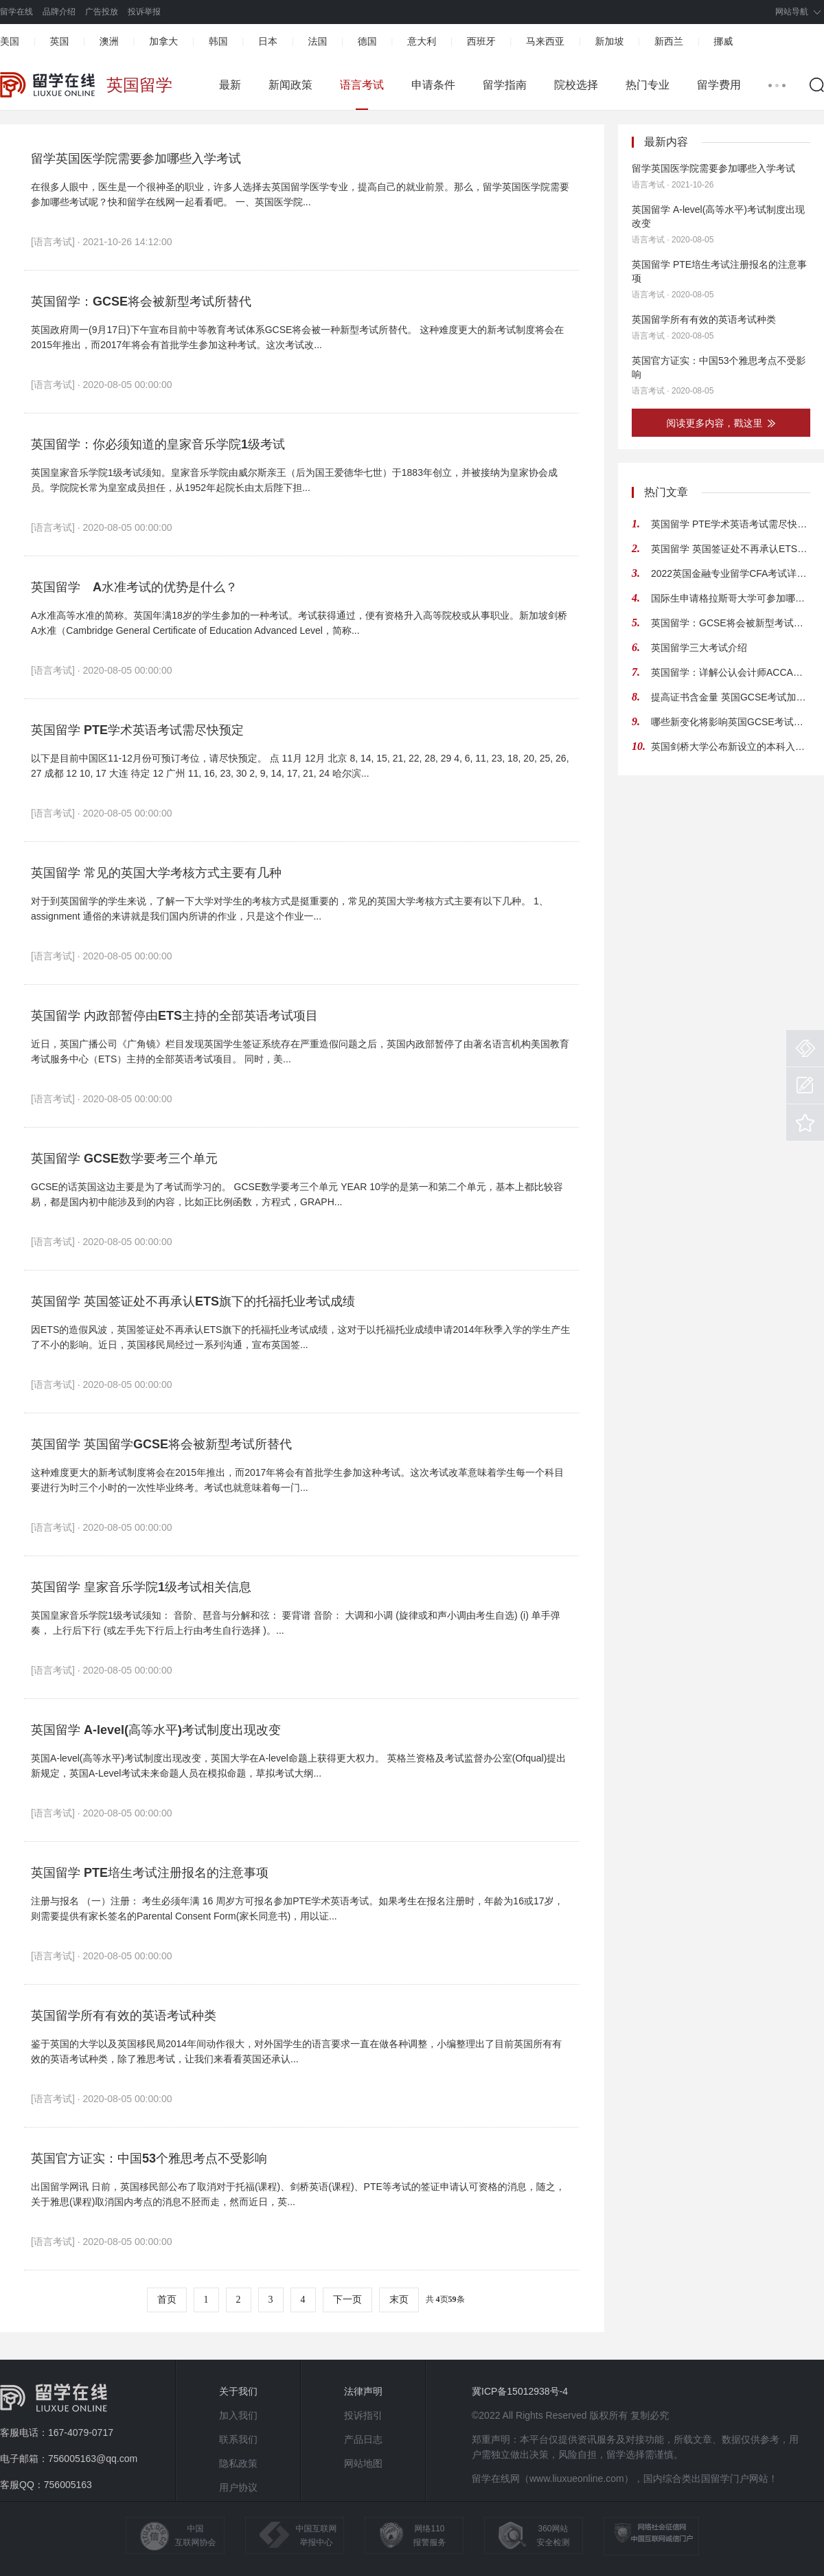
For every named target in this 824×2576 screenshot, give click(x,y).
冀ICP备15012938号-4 (520, 2391)
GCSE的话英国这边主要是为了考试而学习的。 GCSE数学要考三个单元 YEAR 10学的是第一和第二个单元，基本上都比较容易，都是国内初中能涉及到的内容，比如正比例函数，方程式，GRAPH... (297, 1194)
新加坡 (609, 41)
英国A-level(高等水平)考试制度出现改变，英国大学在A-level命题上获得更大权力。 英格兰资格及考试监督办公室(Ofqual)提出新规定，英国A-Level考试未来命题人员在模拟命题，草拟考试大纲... (298, 1766)
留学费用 (719, 85)
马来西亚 (545, 41)
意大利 (421, 41)
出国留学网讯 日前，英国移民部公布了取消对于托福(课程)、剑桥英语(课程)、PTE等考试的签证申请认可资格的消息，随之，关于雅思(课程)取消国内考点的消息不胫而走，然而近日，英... (298, 2194)
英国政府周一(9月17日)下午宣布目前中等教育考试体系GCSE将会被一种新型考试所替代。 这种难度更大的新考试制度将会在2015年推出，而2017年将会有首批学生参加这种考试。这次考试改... (297, 337)
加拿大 (163, 41)
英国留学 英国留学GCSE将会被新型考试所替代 (161, 1444)
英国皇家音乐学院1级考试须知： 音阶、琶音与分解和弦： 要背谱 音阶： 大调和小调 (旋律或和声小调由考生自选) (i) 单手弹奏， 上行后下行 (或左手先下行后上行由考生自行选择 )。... (295, 1623)
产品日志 (363, 2439)
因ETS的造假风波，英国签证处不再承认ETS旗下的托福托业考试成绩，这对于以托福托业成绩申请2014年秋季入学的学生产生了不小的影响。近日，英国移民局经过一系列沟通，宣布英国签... (301, 1337)
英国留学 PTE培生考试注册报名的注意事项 (149, 1873)
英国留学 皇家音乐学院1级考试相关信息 (141, 1587)
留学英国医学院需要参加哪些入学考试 (136, 159)
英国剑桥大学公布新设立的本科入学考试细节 (730, 746)
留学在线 (16, 11)
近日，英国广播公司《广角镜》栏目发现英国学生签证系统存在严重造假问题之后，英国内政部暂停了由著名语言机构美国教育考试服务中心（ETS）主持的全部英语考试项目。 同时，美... (300, 1051)
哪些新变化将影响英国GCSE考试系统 (730, 721)
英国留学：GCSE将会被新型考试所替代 (141, 301)
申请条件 (433, 85)
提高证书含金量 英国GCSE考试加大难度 (730, 697)
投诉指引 (363, 2415)
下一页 (347, 2299)
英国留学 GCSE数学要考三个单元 (124, 1158)
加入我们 (238, 2415)
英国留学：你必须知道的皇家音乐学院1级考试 (158, 444)
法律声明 (363, 2391)
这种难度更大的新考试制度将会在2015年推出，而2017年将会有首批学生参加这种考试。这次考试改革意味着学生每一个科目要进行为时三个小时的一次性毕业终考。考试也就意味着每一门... (297, 1480)
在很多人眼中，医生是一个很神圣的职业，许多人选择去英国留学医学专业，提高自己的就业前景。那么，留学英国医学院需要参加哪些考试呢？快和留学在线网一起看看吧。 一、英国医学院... (300, 194)
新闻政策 (290, 85)
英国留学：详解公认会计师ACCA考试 (730, 672)
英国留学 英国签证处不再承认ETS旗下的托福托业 (730, 548)
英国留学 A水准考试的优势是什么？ (134, 587)
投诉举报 (144, 11)
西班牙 (481, 41)
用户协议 (238, 2487)
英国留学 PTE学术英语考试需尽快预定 (137, 730)
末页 (399, 2299)
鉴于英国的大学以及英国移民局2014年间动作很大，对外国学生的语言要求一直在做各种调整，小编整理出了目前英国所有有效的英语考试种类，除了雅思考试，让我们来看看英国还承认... (296, 2051)
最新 (230, 85)
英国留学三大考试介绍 (699, 647)
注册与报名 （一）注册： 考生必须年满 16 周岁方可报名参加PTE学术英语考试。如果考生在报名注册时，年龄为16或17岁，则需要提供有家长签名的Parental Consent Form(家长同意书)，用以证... (297, 1908)
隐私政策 (238, 2463)
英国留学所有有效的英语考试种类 (123, 2015)
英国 (59, 41)
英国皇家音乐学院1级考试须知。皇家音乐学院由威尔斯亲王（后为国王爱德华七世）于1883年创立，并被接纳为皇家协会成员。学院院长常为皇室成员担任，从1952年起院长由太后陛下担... (294, 480)
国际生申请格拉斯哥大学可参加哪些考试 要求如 (730, 598)
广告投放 (101, 11)
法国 (317, 41)
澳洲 (109, 41)
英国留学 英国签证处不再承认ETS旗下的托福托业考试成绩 (193, 1301)
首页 (166, 2299)
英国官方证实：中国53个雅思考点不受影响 (149, 2158)
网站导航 (791, 11)
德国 (367, 41)
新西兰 (668, 41)
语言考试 (362, 85)
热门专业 (648, 85)
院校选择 (576, 85)
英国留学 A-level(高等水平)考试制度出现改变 (156, 1730)
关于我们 (238, 2391)
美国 (9, 41)
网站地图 (363, 2463)
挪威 (723, 41)
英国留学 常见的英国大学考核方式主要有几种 (156, 873)
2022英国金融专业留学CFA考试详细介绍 (730, 573)
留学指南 (505, 85)
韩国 (218, 41)
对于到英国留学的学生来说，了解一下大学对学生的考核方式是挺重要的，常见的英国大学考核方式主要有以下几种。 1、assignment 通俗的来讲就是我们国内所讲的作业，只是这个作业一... (290, 909)
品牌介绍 (59, 11)
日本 (267, 41)
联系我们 (238, 2439)
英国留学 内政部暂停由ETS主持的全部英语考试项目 (174, 1016)
